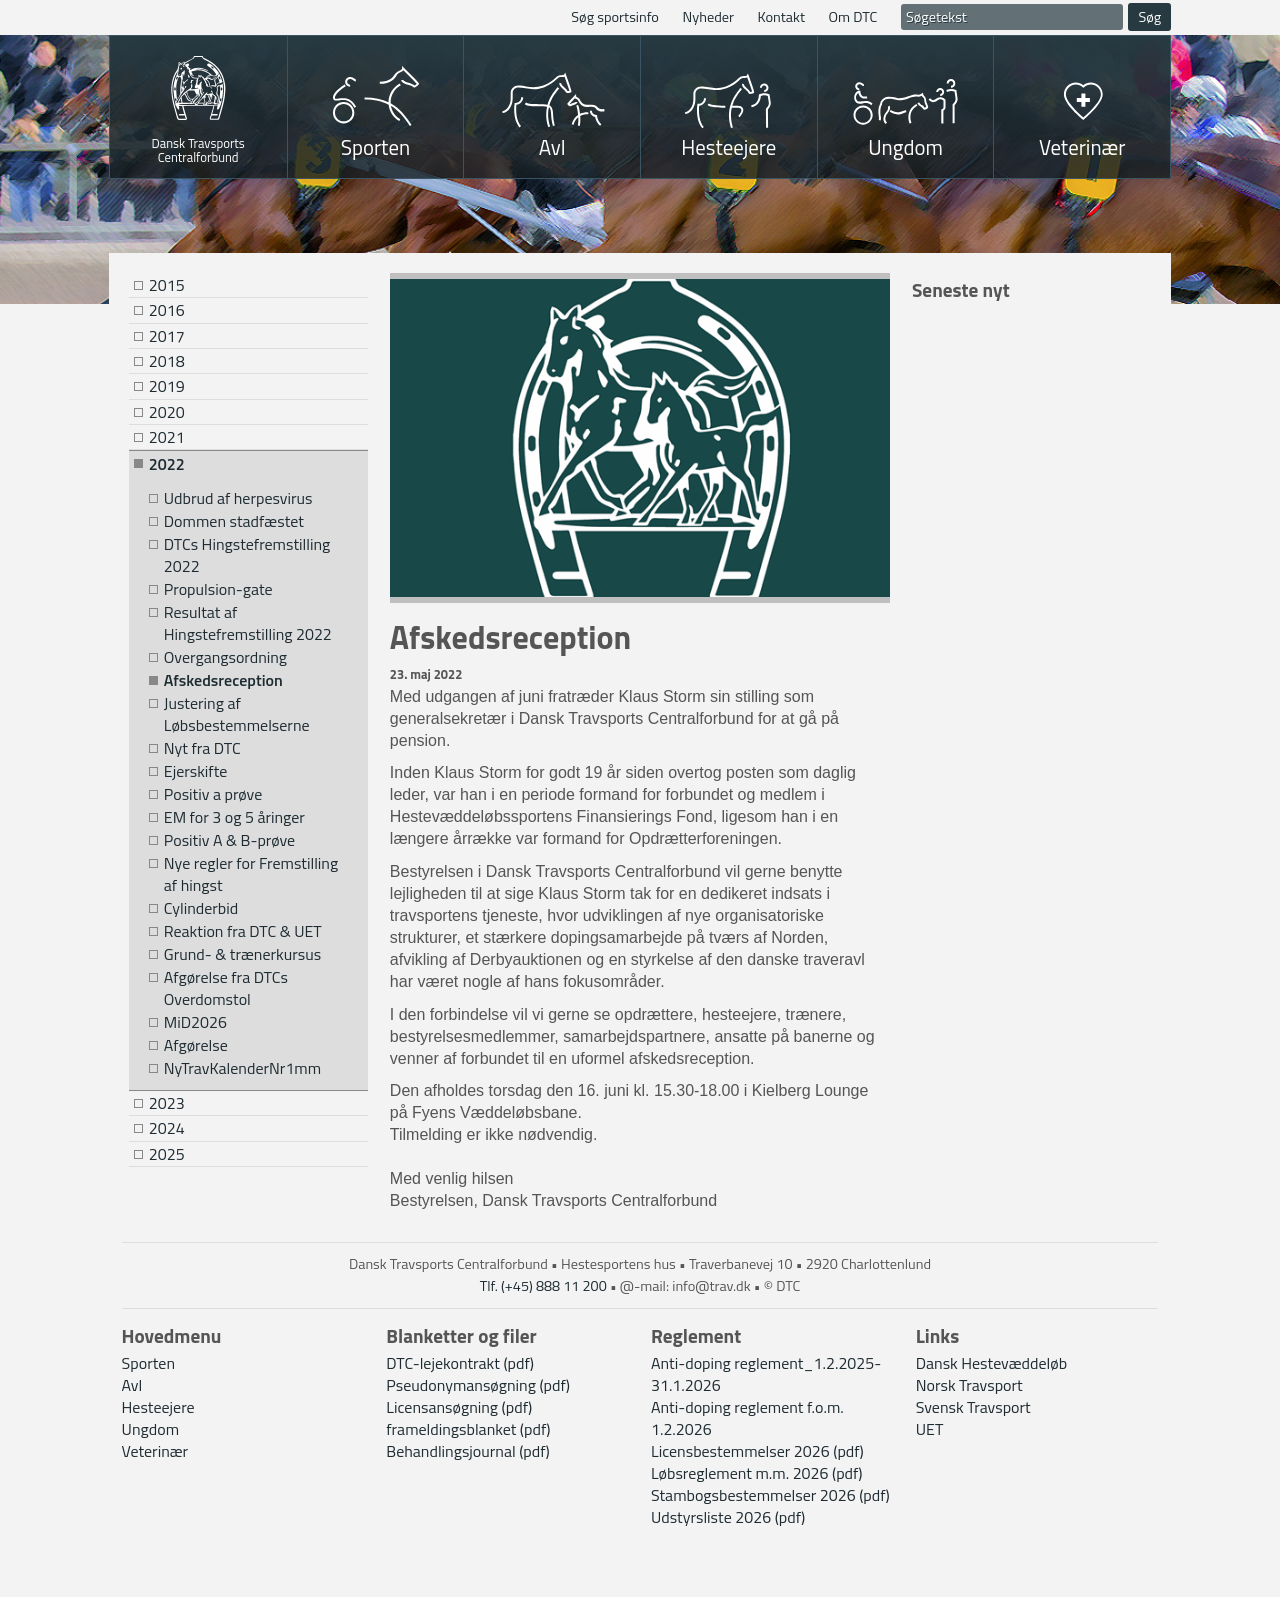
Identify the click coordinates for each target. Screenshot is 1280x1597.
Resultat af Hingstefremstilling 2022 (248, 623)
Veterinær (1082, 147)
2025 (167, 1154)
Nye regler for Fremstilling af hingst (251, 874)
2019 (167, 386)
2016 (167, 310)
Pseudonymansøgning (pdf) (478, 1385)
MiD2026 (195, 1022)
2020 (167, 412)
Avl (552, 147)
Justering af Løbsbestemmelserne (237, 714)
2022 (167, 464)
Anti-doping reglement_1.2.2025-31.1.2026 (766, 1374)
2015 (167, 285)
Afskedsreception (223, 680)
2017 (167, 336)
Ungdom (905, 147)
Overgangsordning (225, 657)
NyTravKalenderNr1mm (242, 1068)
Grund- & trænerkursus (242, 954)
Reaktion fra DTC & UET (243, 931)
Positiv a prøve (213, 794)
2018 (167, 361)
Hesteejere (728, 147)
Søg (1149, 17)
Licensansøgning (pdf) (459, 1407)
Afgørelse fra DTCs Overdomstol (226, 988)
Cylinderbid (201, 908)
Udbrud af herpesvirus (238, 498)
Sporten (375, 147)
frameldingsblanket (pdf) (468, 1429)
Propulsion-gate (218, 589)
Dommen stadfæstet (234, 521)
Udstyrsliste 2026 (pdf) (728, 1517)
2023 (167, 1103)
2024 (167, 1128)
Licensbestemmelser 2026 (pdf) (757, 1451)
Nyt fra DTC (202, 748)
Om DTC (853, 17)
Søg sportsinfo (615, 17)
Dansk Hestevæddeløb (991, 1363)
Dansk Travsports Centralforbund (198, 148)
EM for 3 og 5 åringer (234, 817)
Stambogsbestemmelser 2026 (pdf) (770, 1495)
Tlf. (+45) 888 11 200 (543, 1286)
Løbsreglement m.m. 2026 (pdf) (757, 1473)
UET (930, 1429)
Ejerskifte (196, 771)
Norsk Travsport (969, 1385)
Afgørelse (196, 1045)
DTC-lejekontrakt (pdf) (460, 1363)
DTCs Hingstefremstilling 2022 (247, 555)
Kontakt (781, 17)
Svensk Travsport (973, 1407)
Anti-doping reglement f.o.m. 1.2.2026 (747, 1418)
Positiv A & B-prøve (229, 840)
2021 (167, 437)
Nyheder (708, 17)
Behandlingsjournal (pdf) (467, 1451)
